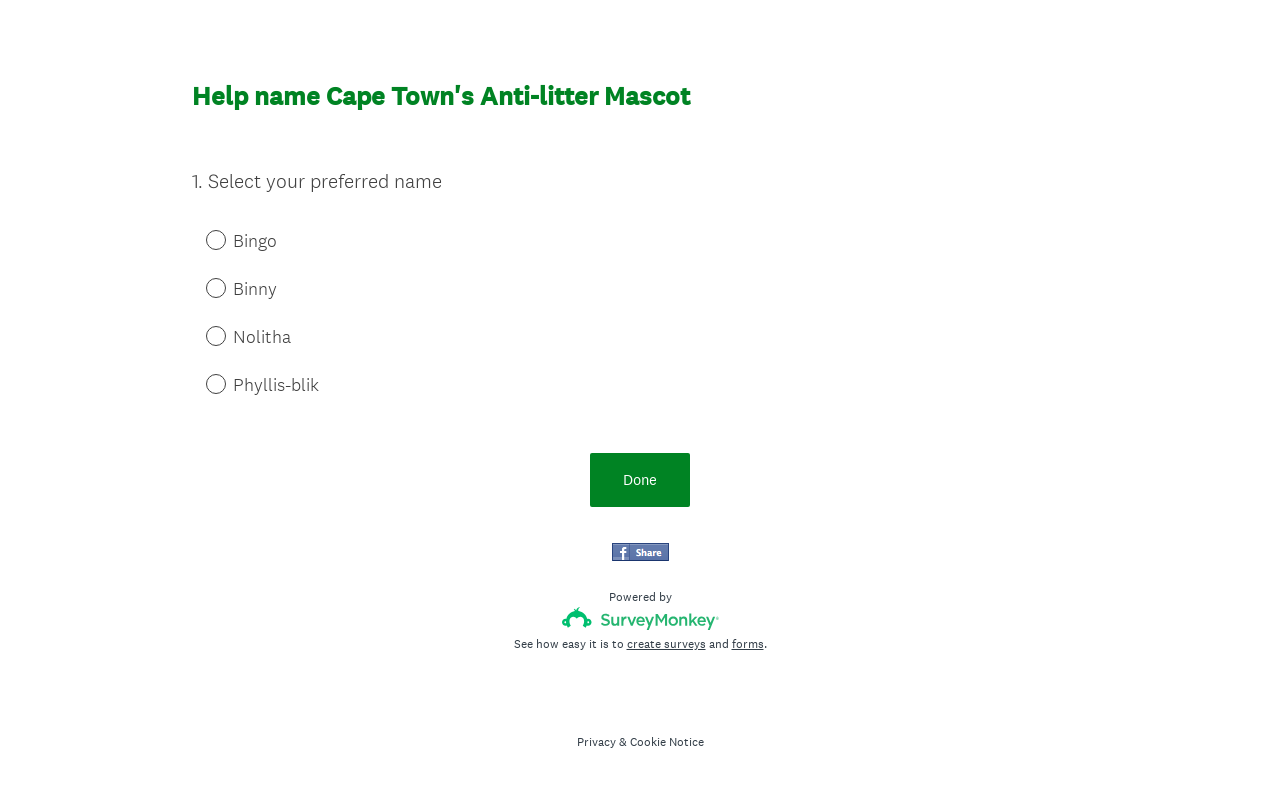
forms (748, 644)
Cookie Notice (667, 742)
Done (640, 479)
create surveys (666, 644)
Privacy (596, 742)
